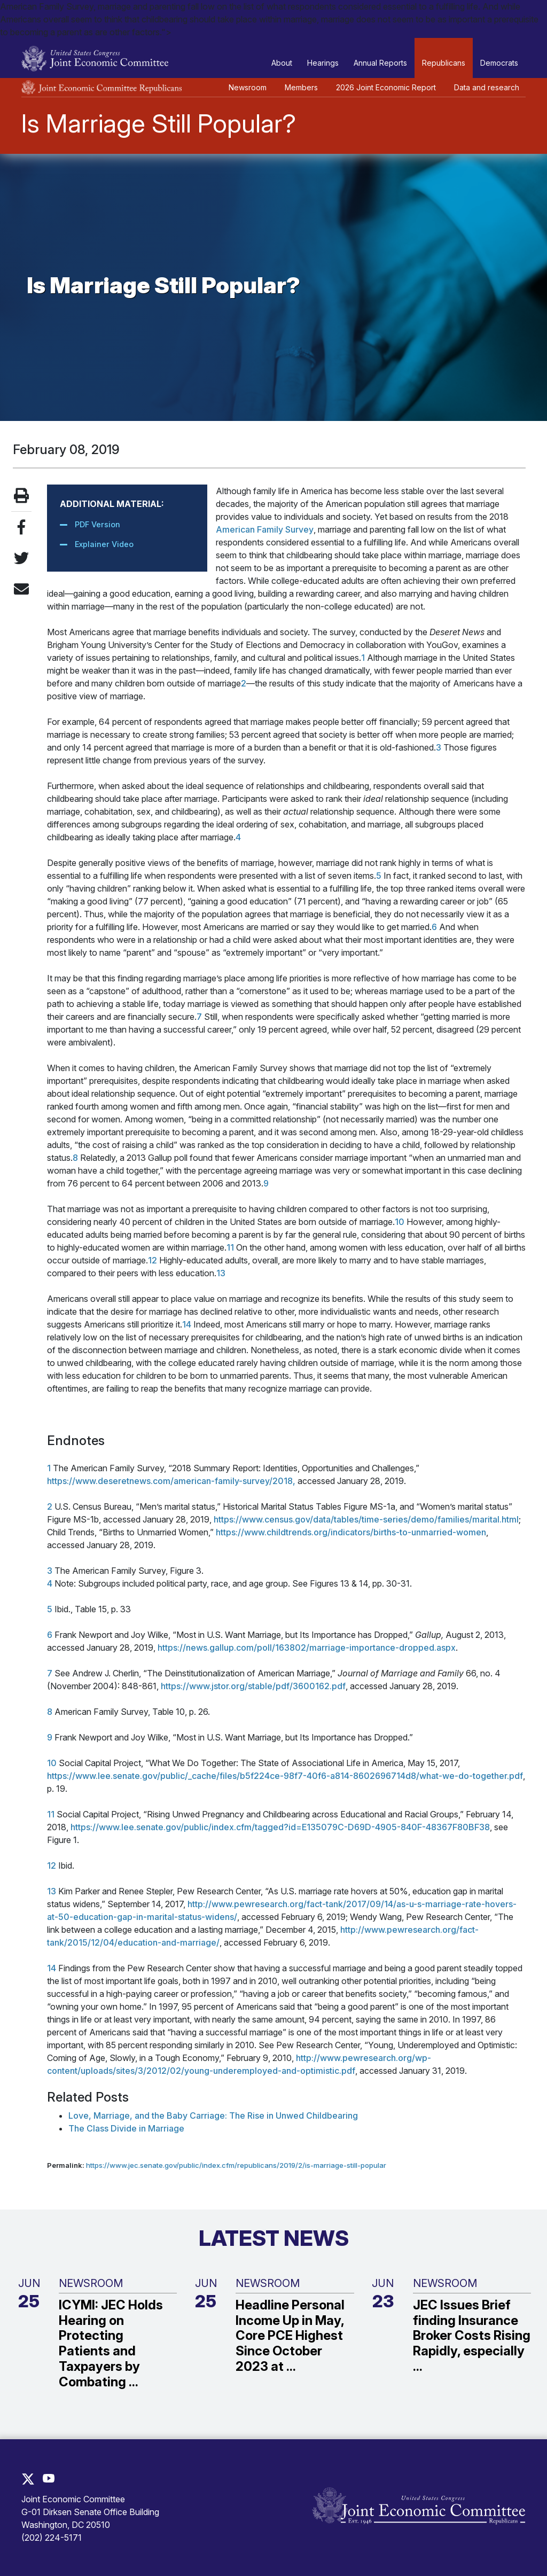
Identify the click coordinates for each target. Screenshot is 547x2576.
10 (399, 1221)
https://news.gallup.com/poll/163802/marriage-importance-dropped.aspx (307, 1647)
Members (301, 87)
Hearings (323, 62)
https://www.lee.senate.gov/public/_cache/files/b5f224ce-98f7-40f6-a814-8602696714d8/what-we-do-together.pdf (285, 1775)
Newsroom (248, 87)
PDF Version (97, 524)
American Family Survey (265, 529)
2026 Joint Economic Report (386, 87)
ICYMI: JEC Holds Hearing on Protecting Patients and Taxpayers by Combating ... (111, 2344)
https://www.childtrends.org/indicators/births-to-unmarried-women (351, 1532)
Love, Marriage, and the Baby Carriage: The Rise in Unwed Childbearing (213, 2115)
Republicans (443, 62)
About (281, 62)
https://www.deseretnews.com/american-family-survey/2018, (171, 1481)
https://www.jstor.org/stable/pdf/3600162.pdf (253, 1686)
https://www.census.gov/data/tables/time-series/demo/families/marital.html (366, 1519)
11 (230, 1247)
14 (186, 1324)
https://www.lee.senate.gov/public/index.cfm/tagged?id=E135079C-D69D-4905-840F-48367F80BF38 (280, 1827)
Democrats (499, 62)
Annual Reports (380, 62)
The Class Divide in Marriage (126, 2128)
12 (152, 1260)
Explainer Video (104, 544)
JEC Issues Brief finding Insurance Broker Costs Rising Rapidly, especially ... (471, 2336)
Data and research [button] (486, 87)
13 (220, 1273)
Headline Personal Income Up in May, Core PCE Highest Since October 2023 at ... (290, 2336)
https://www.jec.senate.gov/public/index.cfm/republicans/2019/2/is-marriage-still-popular (236, 2165)
